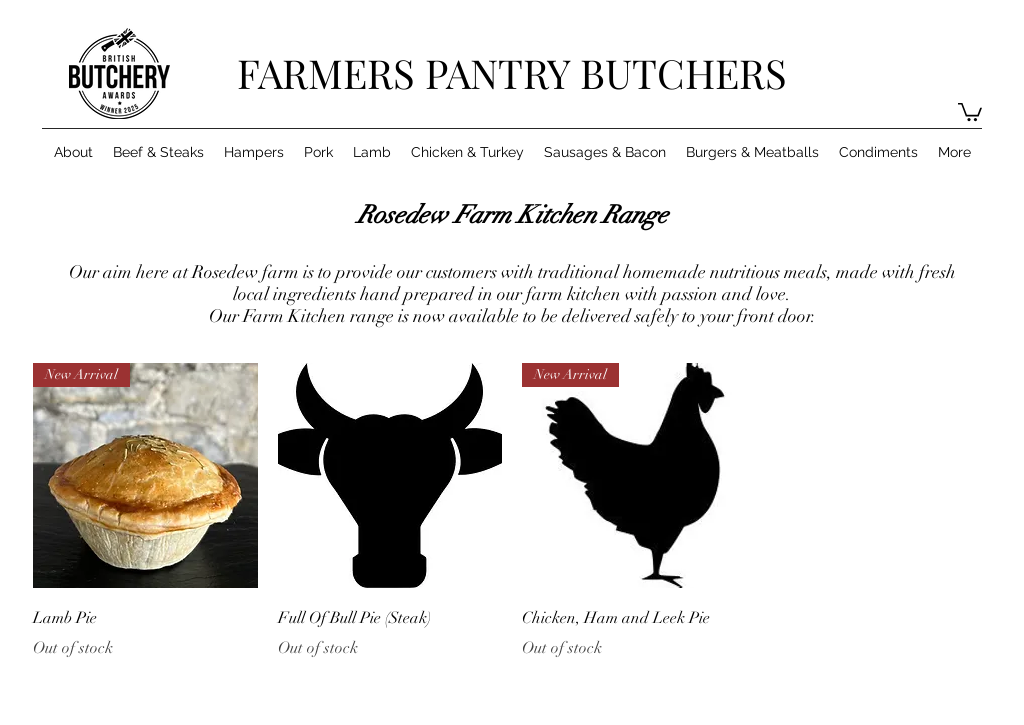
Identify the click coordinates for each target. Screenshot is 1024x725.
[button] (970, 111)
